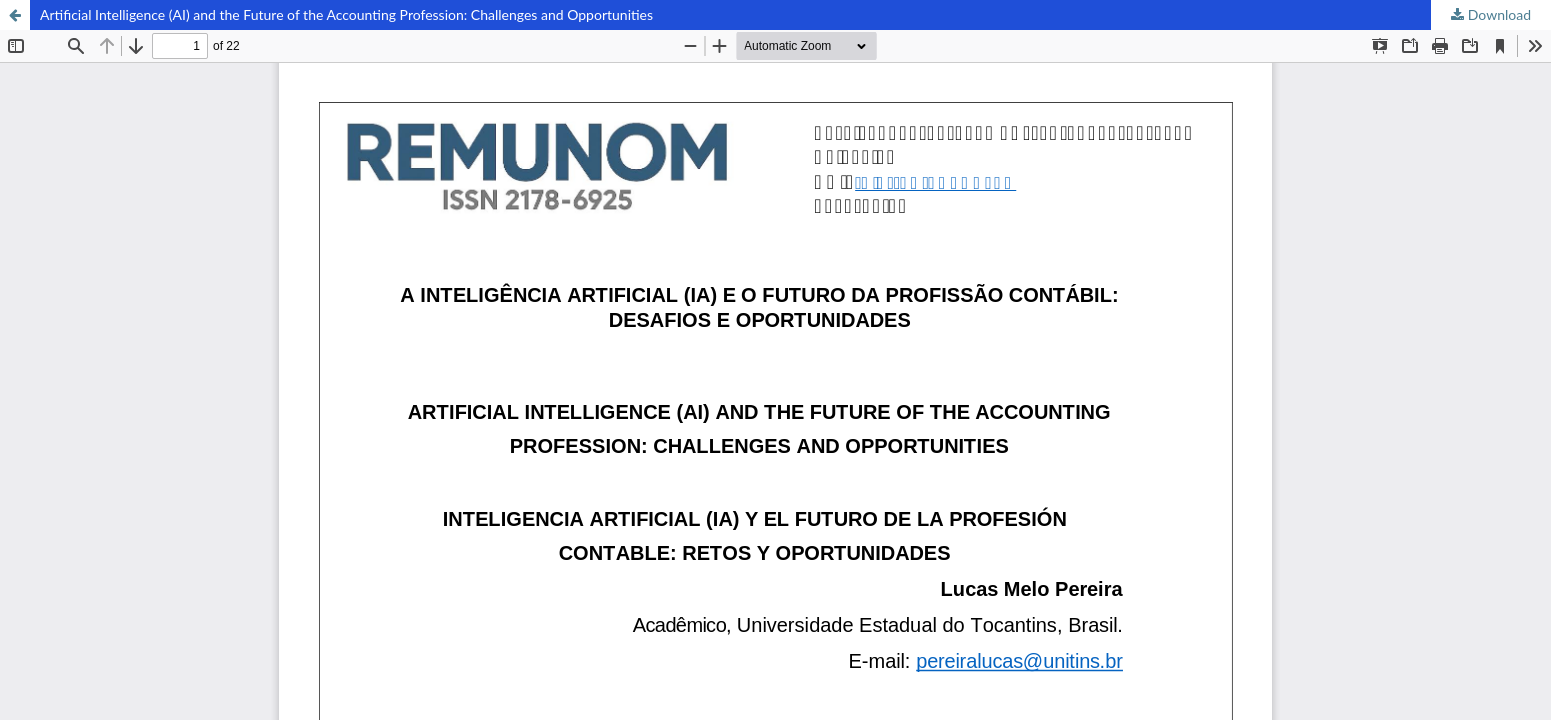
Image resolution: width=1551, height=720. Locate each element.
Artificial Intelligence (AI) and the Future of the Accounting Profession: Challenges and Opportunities (346, 14)
